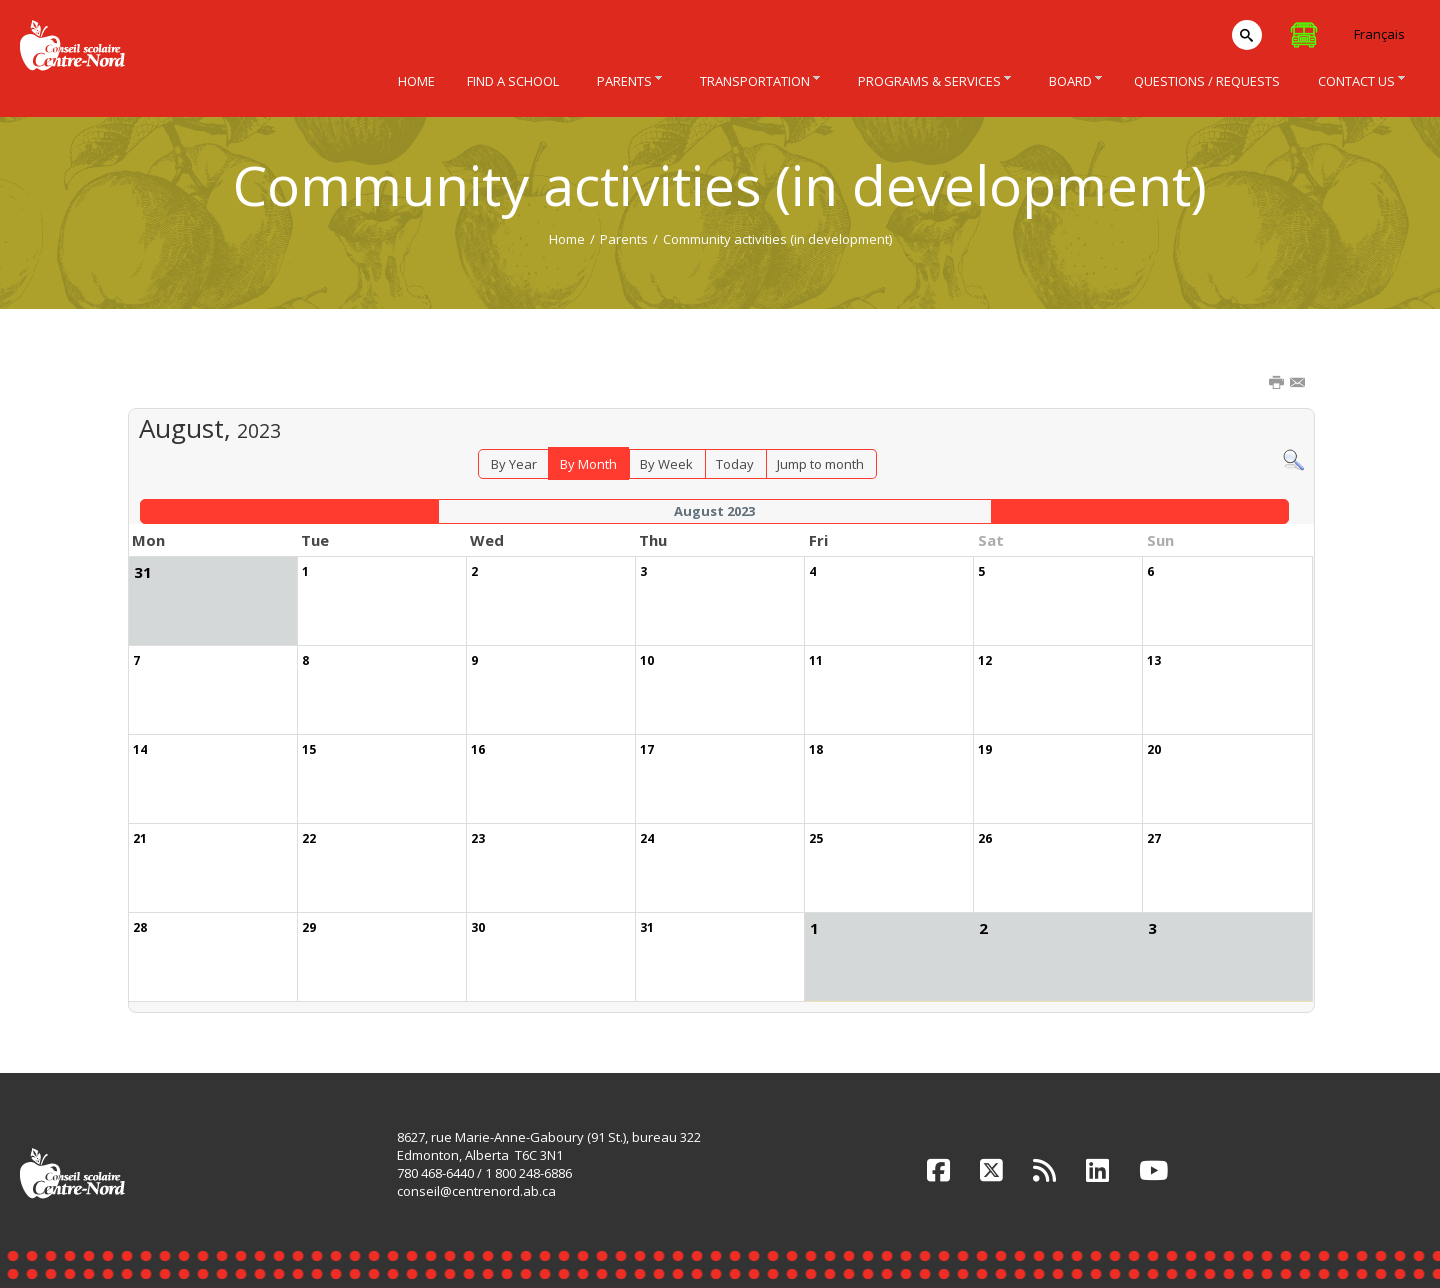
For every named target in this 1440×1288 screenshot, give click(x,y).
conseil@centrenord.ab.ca (476, 1191)
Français (1379, 34)
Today (735, 464)
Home (567, 239)
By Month (588, 464)
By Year (514, 464)
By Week (666, 464)
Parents (624, 239)
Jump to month (820, 464)
